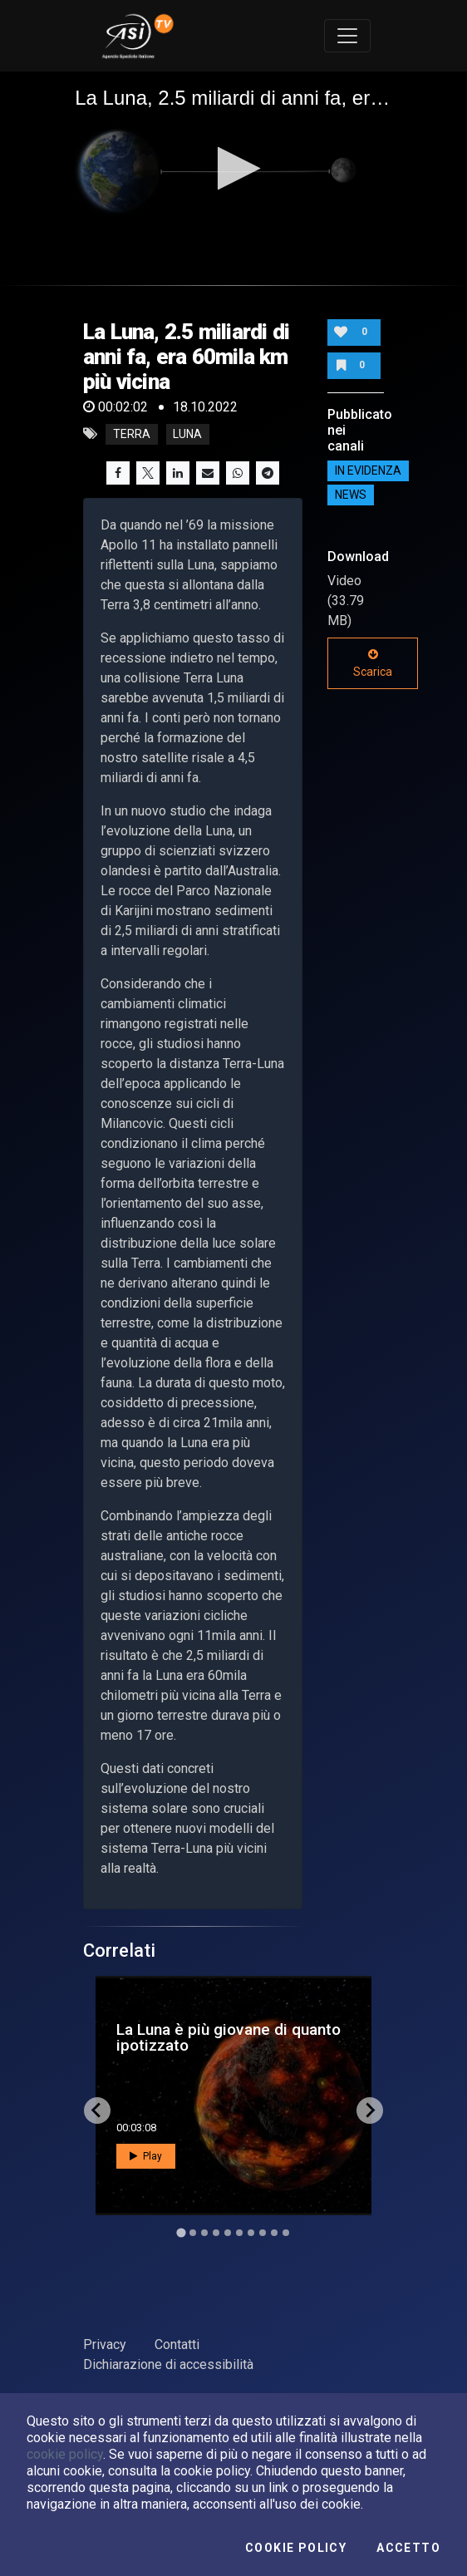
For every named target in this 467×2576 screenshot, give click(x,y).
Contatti (177, 2344)
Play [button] (146, 2156)
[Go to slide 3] (204, 2232)
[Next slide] (369, 2110)
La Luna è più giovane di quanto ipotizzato (228, 2037)
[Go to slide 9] (274, 2232)
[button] (234, 168)
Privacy (104, 2344)
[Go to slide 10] (286, 2232)
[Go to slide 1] (180, 2232)
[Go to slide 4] (216, 2232)
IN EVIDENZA (368, 470)
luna (187, 434)
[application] (233, 169)
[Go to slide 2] (192, 2232)
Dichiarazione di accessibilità (168, 2364)
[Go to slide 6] (239, 2232)
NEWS (350, 494)
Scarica (372, 663)
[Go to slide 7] (251, 2232)
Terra (131, 434)
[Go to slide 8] (262, 2232)
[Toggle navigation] (347, 35)
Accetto (408, 2548)
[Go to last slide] (97, 2110)
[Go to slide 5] (227, 2232)
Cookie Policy (296, 2548)
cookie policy (65, 2454)
